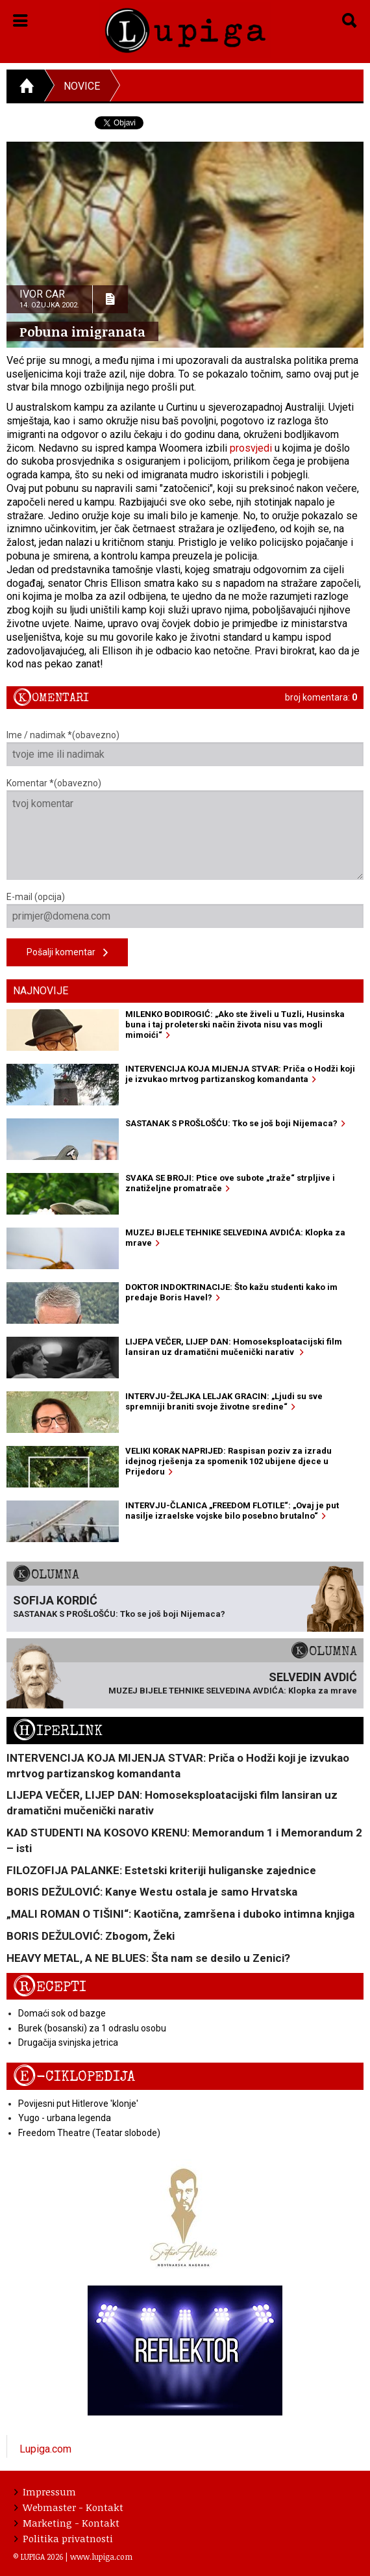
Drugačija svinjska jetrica (68, 2042)
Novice (82, 86)
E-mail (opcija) (185, 910)
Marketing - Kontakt (66, 2522)
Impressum (45, 2491)
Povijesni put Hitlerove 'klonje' (78, 2103)
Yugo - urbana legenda (64, 2118)
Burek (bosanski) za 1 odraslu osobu (92, 2028)
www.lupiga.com (101, 2556)
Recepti (49, 1987)
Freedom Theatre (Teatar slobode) (89, 2133)
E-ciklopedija (74, 2077)
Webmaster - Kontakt (68, 2507)
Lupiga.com (45, 2449)
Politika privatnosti (63, 2538)
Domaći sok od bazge (62, 2013)
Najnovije (40, 991)
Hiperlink (58, 1731)
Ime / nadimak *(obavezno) (185, 748)
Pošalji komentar (67, 953)
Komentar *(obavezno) (185, 829)
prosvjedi (251, 448)
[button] (20, 18)
